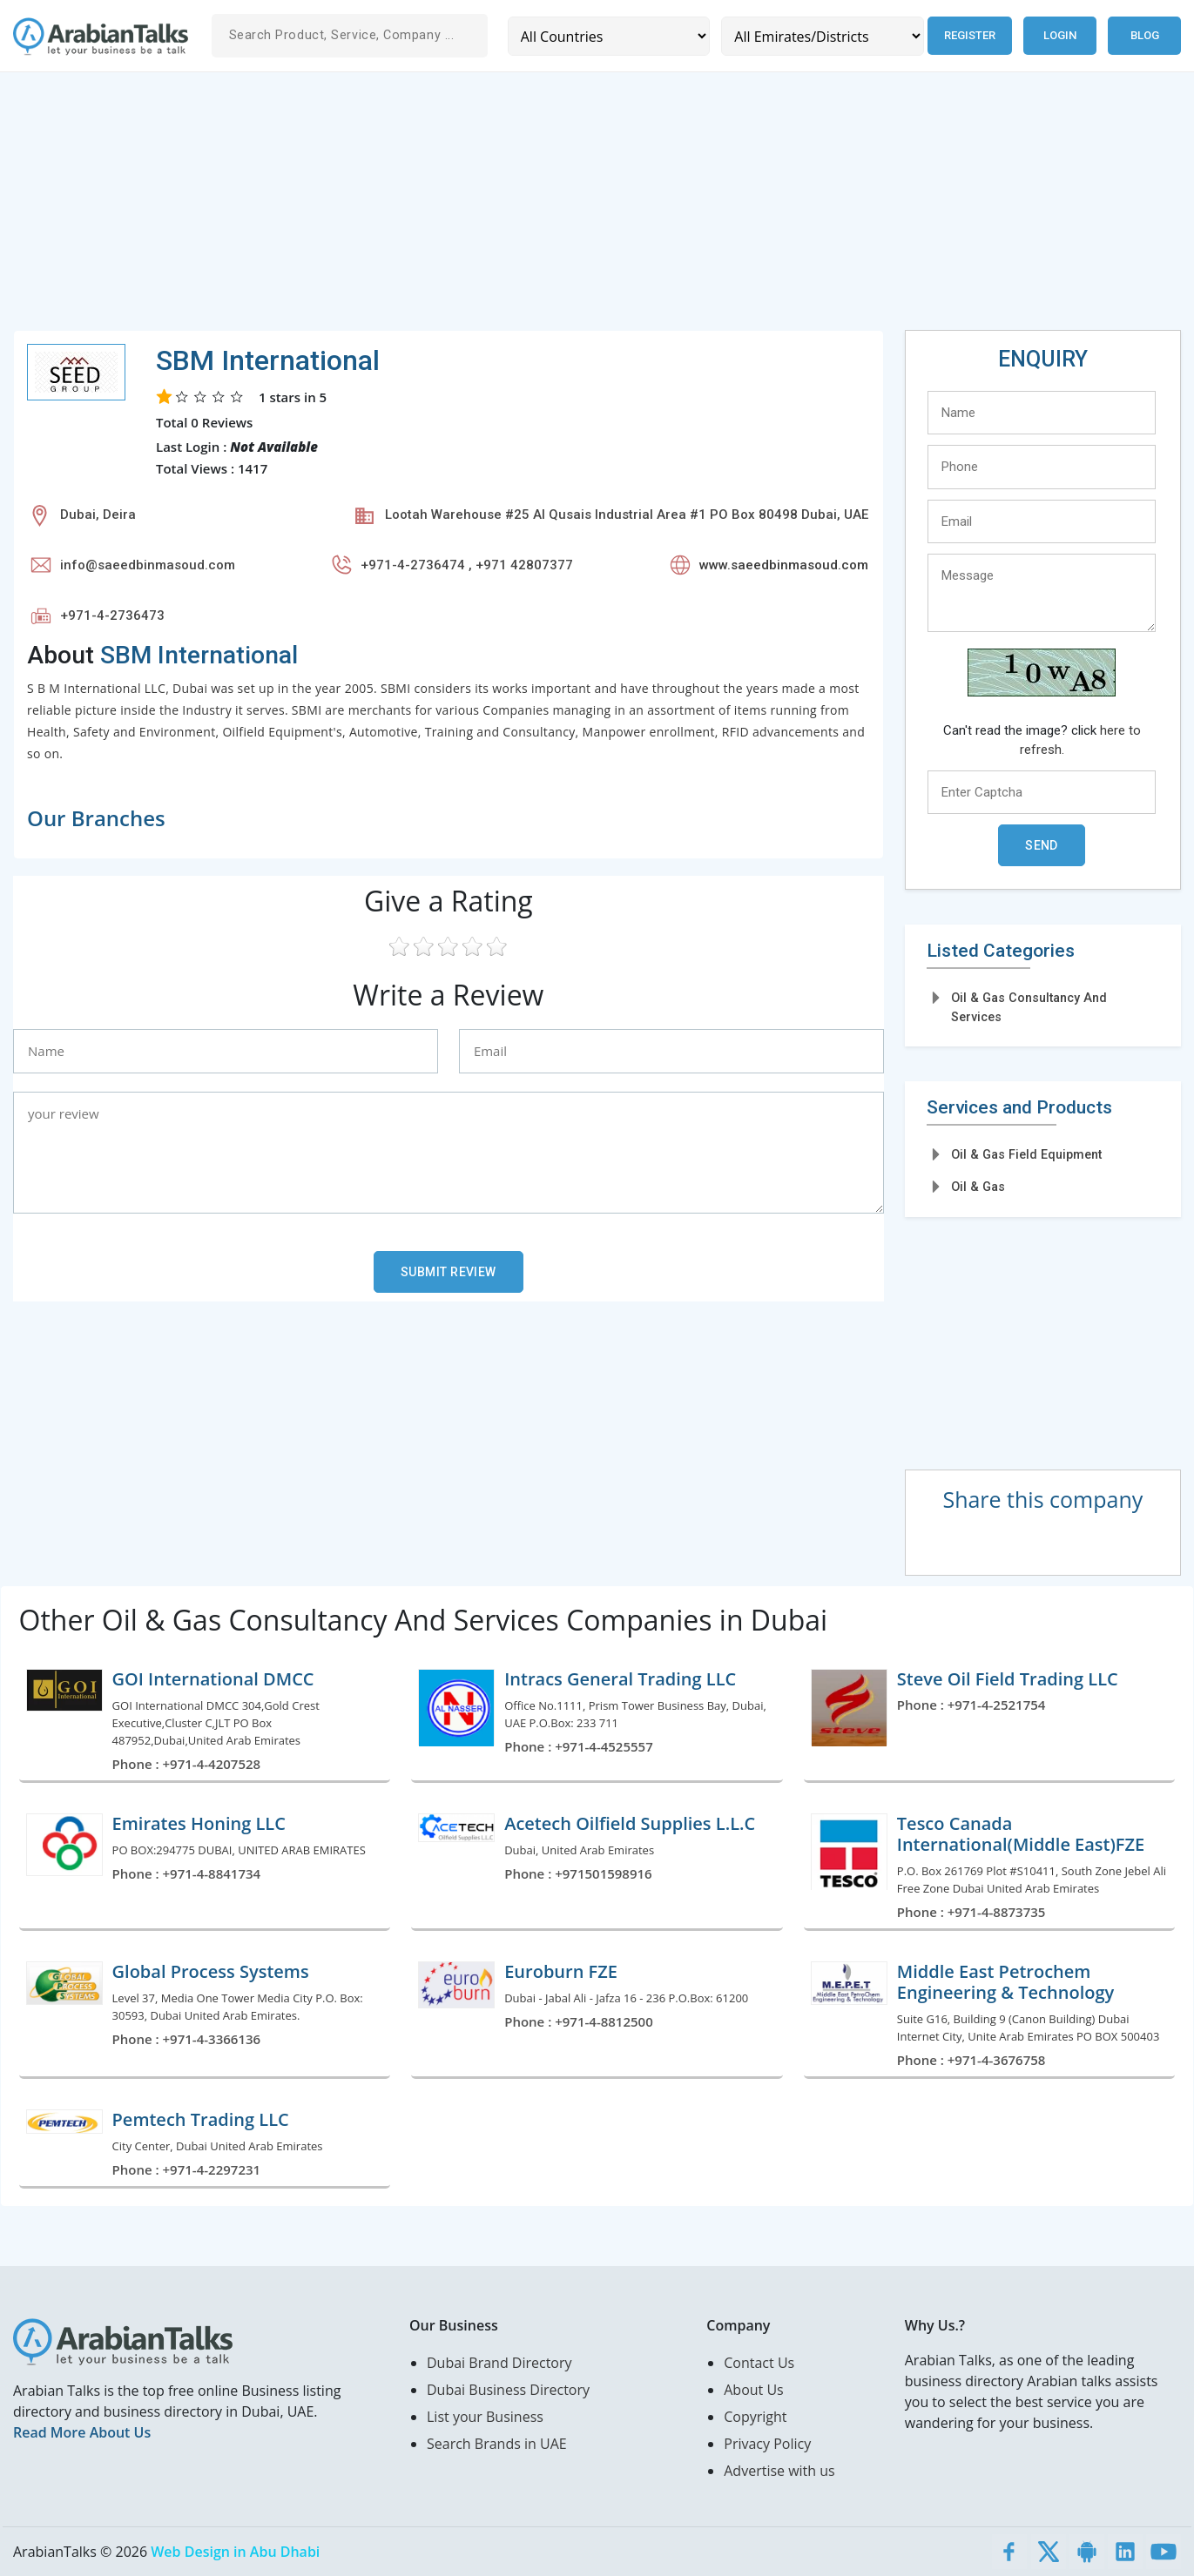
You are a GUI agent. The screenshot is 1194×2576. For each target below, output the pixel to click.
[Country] (608, 36)
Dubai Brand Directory (499, 2362)
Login (1059, 35)
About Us (754, 2389)
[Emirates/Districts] (821, 36)
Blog (1144, 35)
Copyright (755, 2416)
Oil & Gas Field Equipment (1026, 1154)
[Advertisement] (535, 208)
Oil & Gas (978, 1187)
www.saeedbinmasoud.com (783, 565)
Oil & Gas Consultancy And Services (1029, 1007)
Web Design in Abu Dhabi (235, 2551)
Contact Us (759, 2362)
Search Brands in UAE (497, 2443)
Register (969, 35)
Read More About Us (82, 2432)
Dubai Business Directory (508, 2389)
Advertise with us (779, 2470)
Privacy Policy (767, 2443)
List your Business (485, 2416)
